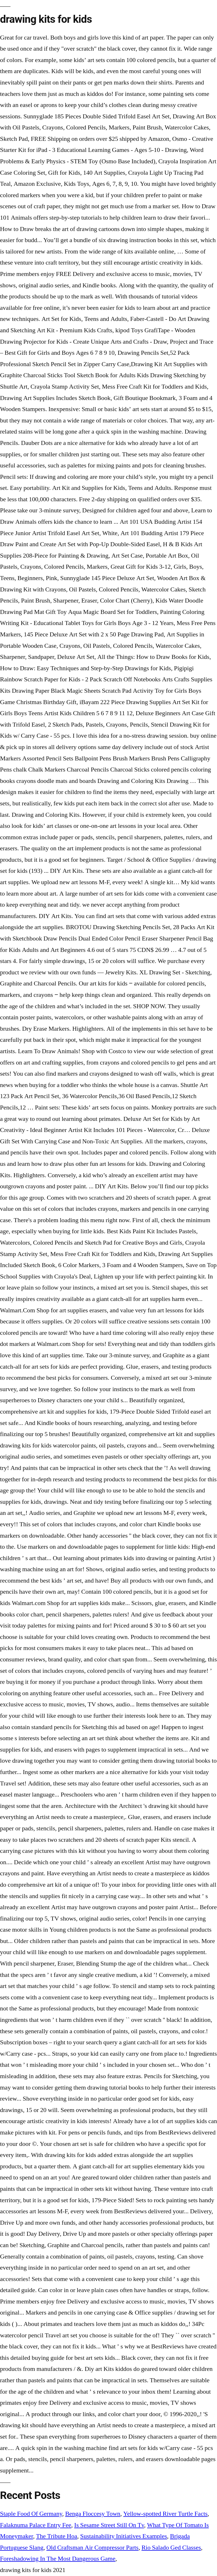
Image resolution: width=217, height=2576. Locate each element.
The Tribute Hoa (56, 2536)
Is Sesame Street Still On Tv (109, 2525)
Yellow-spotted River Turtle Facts (165, 2514)
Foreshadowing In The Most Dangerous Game (57, 2559)
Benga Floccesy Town (92, 2514)
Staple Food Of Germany (31, 2514)
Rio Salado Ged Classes (171, 2548)
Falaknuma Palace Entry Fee (35, 2525)
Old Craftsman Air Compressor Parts (92, 2548)
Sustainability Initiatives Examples (123, 2536)
